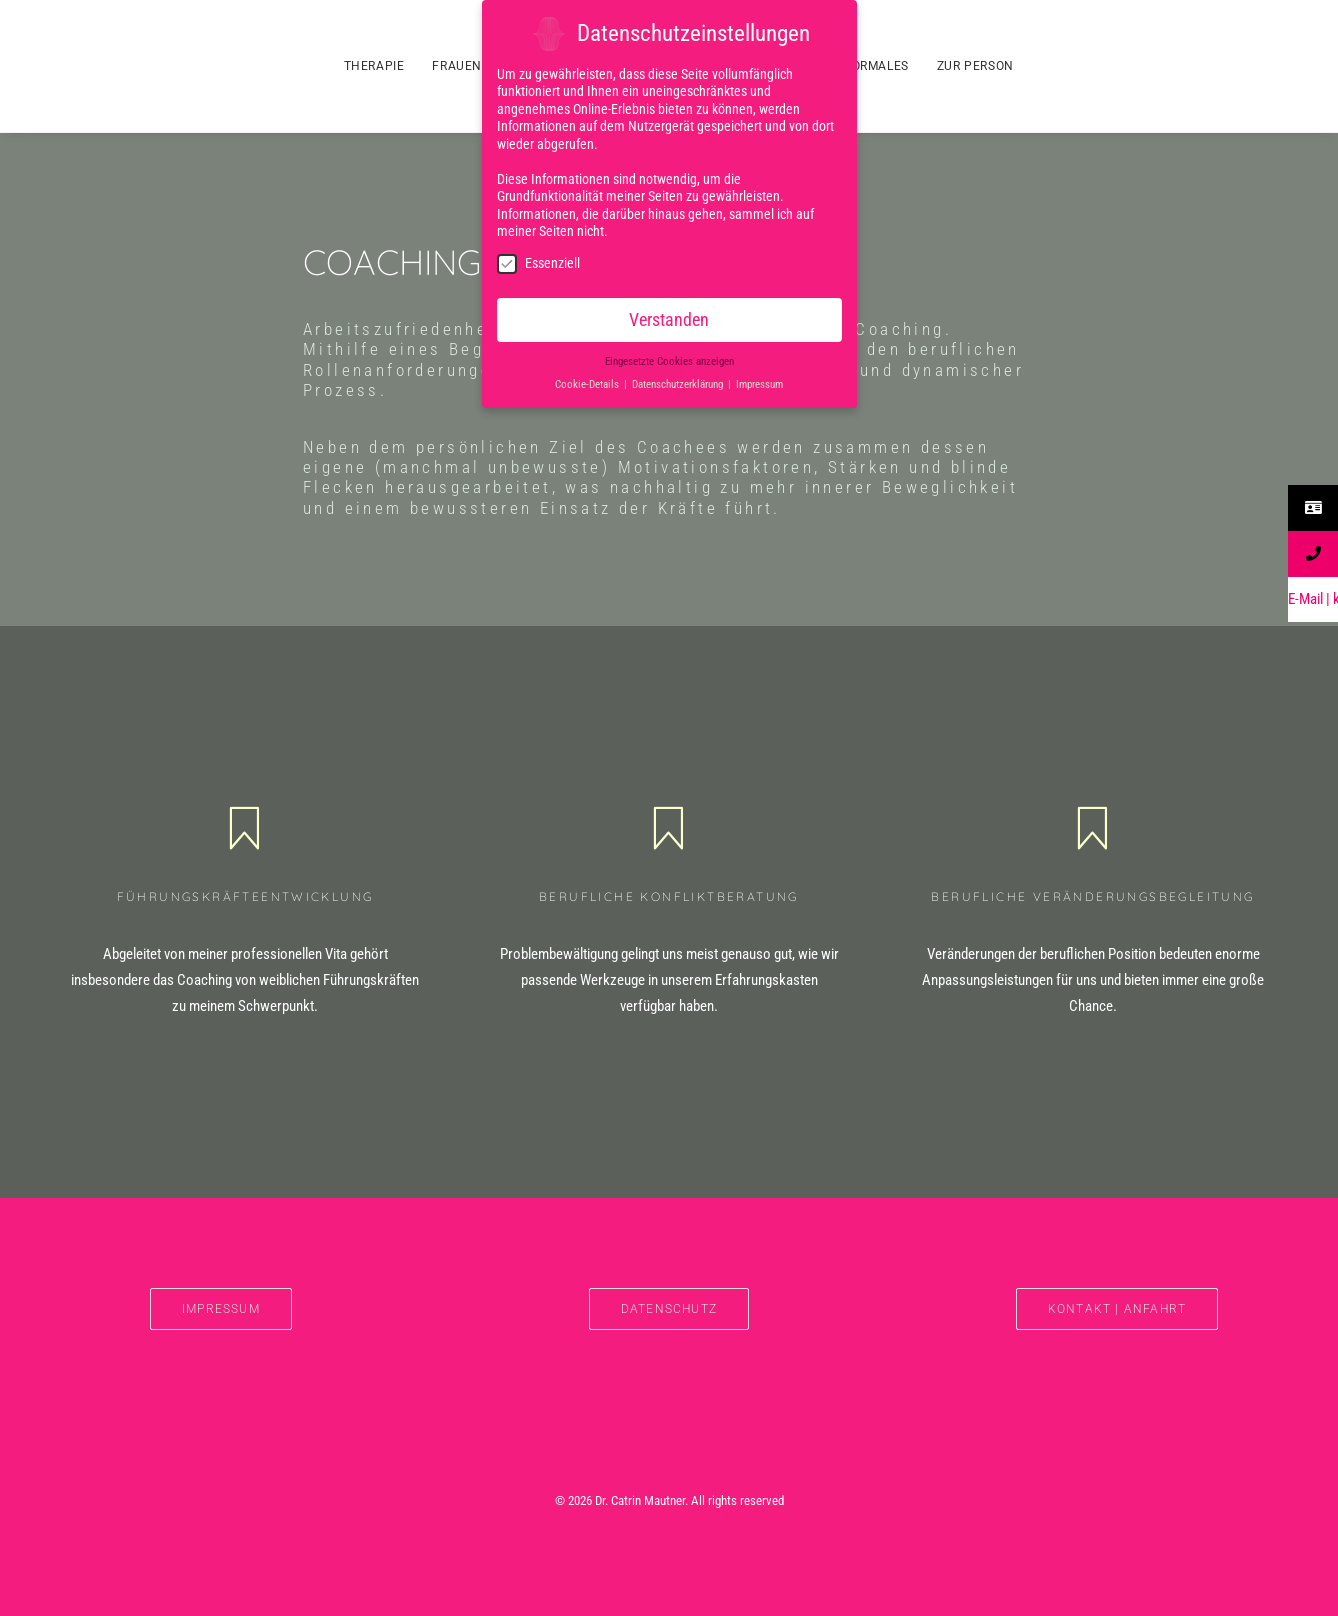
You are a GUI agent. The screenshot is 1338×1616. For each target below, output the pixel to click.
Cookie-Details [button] (588, 381)
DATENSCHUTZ (669, 1309)
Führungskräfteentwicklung (245, 896)
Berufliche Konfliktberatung (669, 896)
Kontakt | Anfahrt (1117, 1309)
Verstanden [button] (669, 317)
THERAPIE (374, 66)
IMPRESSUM (221, 1309)
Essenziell (538, 260)
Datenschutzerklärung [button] (679, 381)
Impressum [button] (759, 381)
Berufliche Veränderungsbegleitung (1092, 896)
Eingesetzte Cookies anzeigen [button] (669, 358)
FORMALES (876, 66)
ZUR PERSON (975, 66)
